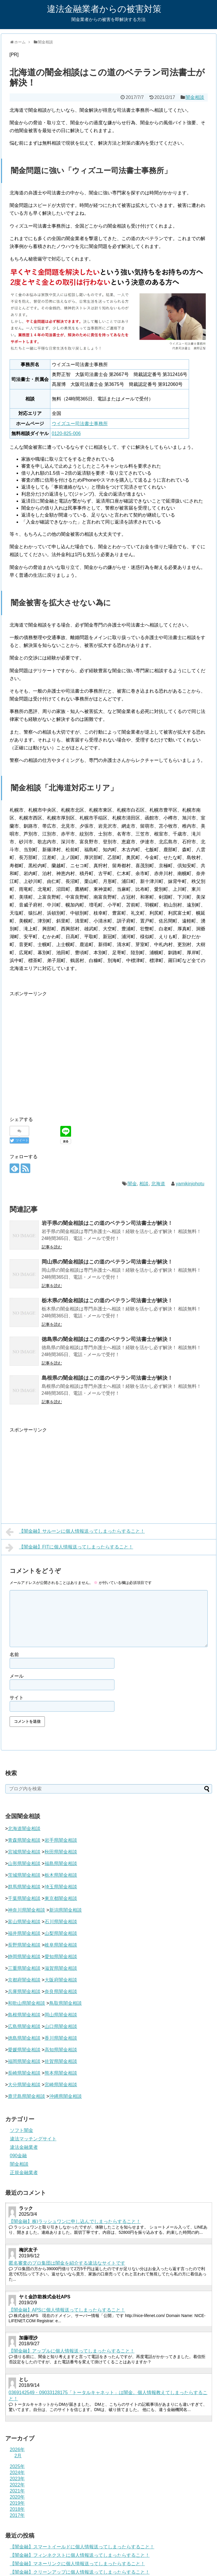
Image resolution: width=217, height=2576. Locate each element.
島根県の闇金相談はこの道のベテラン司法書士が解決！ (107, 1378)
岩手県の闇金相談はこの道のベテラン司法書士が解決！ (107, 1223)
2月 (18, 2455)
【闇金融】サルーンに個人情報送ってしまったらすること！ (75, 1532)
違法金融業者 (24, 2147)
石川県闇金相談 (61, 1921)
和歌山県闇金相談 (26, 2003)
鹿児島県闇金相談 (26, 2096)
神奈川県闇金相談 (26, 1910)
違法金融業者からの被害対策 (104, 9)
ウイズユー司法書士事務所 (80, 423)
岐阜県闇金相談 (61, 1944)
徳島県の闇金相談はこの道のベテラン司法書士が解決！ (107, 1339)
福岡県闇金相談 (24, 2061)
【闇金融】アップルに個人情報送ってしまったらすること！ (72, 2350)
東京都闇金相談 (61, 1898)
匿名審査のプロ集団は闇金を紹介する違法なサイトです (67, 2263)
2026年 (17, 2449)
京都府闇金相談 (24, 1979)
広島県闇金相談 (24, 2026)
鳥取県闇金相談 (65, 2003)
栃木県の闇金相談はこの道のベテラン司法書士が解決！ (107, 1300)
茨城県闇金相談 (24, 1875)
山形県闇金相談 (24, 1863)
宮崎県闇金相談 (61, 2084)
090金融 (18, 2155)
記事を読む (52, 1247)
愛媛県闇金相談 (24, 2049)
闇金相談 (195, 97)
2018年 (17, 2509)
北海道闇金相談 (24, 1828)
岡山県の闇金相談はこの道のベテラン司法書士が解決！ (107, 1262)
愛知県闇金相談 (61, 1956)
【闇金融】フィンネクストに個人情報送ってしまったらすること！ (80, 2555)
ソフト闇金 (21, 2130)
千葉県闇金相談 (24, 1898)
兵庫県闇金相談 (24, 1991)
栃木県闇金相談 (61, 1875)
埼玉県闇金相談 (61, 1886)
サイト (17, 1697)
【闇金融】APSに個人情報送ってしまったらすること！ (67, 2309)
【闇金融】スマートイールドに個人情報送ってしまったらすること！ (82, 2546)
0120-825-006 (66, 433)
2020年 (17, 2497)
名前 (14, 1654)
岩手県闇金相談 (61, 1840)
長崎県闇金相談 (24, 2073)
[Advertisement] (55, 1052)
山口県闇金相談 (61, 2026)
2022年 (17, 2484)
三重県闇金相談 (24, 1968)
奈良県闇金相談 (61, 1991)
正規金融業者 (24, 2172)
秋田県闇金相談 (61, 1851)
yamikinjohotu (190, 1183)
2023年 (17, 2478)
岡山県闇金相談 (61, 2014)
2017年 (17, 2515)
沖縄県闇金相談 (65, 2096)
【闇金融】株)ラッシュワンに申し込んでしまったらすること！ (75, 2221)
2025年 (17, 2466)
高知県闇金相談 (61, 2049)
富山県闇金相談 (24, 1921)
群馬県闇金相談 (24, 1886)
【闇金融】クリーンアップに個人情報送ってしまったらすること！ (80, 2572)
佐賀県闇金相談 (61, 2061)
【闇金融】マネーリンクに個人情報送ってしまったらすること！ (77, 2563)
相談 (144, 1183)
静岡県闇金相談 (24, 1956)
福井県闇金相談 (24, 1933)
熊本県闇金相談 (61, 2073)
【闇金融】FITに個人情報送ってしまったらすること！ (69, 1547)
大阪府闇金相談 (61, 1979)
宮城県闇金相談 (24, 1851)
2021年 (17, 2490)
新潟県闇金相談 (65, 1910)
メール (17, 1676)
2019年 (17, 2503)
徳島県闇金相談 (24, 2038)
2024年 (17, 2472)
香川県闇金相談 (61, 2038)
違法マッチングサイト (33, 2138)
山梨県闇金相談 (61, 1933)
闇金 (132, 1183)
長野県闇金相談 (24, 1944)
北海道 (158, 1183)
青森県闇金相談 (24, 1840)
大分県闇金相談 (24, 2084)
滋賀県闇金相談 (61, 1968)
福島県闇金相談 (61, 1863)
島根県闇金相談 (24, 2014)
